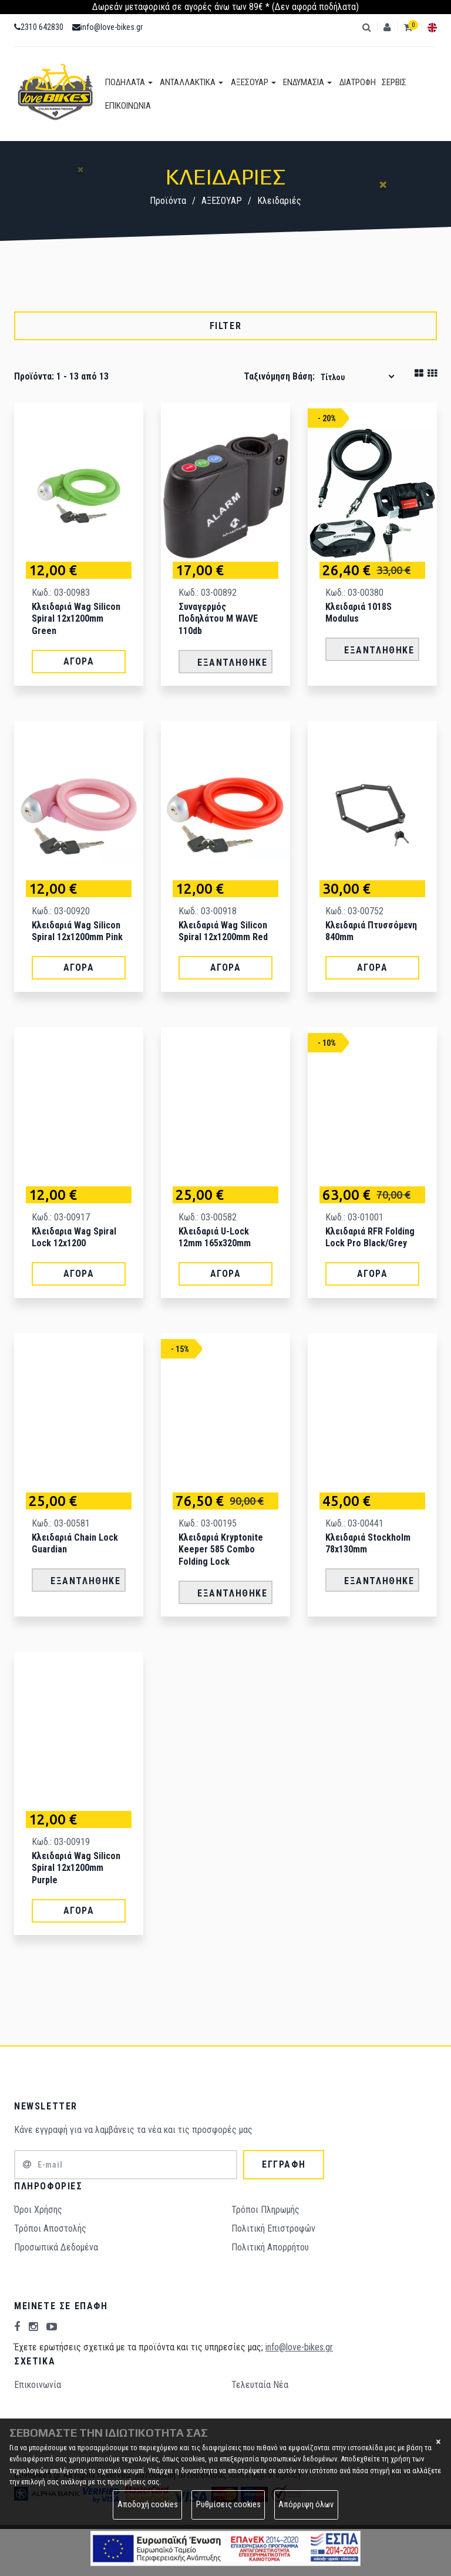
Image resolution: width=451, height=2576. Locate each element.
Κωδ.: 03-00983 (61, 592)
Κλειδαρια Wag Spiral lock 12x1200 (74, 1237)
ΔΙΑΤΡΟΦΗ (352, 82)
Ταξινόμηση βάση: (279, 376)
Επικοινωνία (37, 2384)
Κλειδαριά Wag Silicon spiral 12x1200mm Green (76, 619)
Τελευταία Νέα (259, 2384)
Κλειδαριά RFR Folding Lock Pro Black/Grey (370, 1237)
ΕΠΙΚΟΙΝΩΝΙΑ (128, 105)
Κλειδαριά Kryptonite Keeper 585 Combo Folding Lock (221, 1550)
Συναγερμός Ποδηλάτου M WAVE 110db (218, 619)
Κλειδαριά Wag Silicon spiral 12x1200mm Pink (77, 931)
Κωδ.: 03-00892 (208, 592)
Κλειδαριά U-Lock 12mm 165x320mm (215, 1237)
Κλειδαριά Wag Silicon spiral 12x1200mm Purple (76, 1868)
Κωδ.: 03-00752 (354, 911)
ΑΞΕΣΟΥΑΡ (250, 82)
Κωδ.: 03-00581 (61, 1523)
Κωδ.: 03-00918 (208, 911)
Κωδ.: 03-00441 (354, 1523)
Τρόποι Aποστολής (50, 2228)
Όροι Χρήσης (38, 2209)
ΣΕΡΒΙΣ (388, 82)
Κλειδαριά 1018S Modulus (358, 613)
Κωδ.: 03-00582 (208, 1217)
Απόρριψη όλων (306, 2505)
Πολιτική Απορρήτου (270, 2247)
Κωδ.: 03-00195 (208, 1523)
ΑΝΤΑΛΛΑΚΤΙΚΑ (190, 82)
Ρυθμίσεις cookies (228, 2505)
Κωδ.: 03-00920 (61, 911)
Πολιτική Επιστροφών (273, 2228)
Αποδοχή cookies (147, 2505)
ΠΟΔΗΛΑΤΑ (129, 82)
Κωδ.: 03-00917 (61, 1217)
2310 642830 (38, 27)
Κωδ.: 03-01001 (354, 1217)
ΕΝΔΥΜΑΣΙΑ (303, 82)
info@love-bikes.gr (107, 27)
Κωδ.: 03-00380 (354, 592)
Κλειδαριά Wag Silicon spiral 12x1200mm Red (223, 931)
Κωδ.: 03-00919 (61, 1841)
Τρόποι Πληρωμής (265, 2209)
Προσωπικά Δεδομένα (56, 2247)
